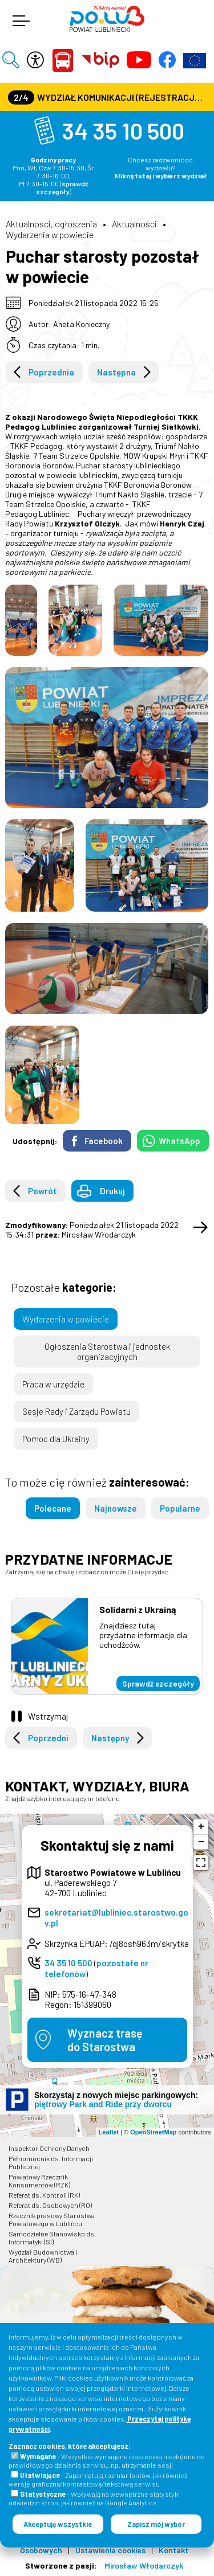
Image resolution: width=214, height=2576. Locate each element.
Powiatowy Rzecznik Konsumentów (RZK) (39, 2181)
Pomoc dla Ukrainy (56, 1439)
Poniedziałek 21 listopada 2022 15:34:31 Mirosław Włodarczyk (92, 1229)
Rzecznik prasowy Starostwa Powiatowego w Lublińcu (52, 2219)
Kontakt (173, 2550)
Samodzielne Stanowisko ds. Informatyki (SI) (52, 2238)
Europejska (194, 60)
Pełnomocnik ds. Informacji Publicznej (51, 2162)
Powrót (42, 1191)
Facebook (103, 1141)
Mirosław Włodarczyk (143, 2565)
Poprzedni (48, 1738)
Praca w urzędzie (53, 1384)
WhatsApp (179, 1141)
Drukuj (112, 1191)
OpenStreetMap (153, 2132)
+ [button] (201, 1827)
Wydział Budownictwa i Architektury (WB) (43, 2256)
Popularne (180, 1508)
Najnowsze (115, 1508)
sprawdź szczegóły (62, 187)
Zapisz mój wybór (156, 2524)
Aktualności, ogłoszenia (51, 223)
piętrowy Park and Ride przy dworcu (103, 2104)
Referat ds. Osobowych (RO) (50, 2205)
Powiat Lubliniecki (62, 60)
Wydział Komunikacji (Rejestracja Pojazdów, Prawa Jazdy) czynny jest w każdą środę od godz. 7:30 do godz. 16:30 (108, 97)
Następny (110, 1738)
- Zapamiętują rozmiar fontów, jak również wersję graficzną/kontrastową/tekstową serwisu (98, 2479)
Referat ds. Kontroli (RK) (44, 2195)
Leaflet (109, 2132)
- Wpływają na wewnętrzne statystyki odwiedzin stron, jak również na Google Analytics (94, 2498)
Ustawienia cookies (110, 2550)
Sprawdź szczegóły (158, 1683)
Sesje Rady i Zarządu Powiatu (76, 1411)
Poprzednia (51, 372)
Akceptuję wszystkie (57, 2524)
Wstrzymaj (48, 1716)
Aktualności (134, 223)
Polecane (52, 1508)
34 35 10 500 (123, 130)
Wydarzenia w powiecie (50, 234)
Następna (116, 372)
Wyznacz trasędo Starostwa (105, 2040)
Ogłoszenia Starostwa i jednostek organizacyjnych (107, 1351)
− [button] (201, 1842)
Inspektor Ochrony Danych (49, 2148)
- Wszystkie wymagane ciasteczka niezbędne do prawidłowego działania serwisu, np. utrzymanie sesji (107, 2460)
